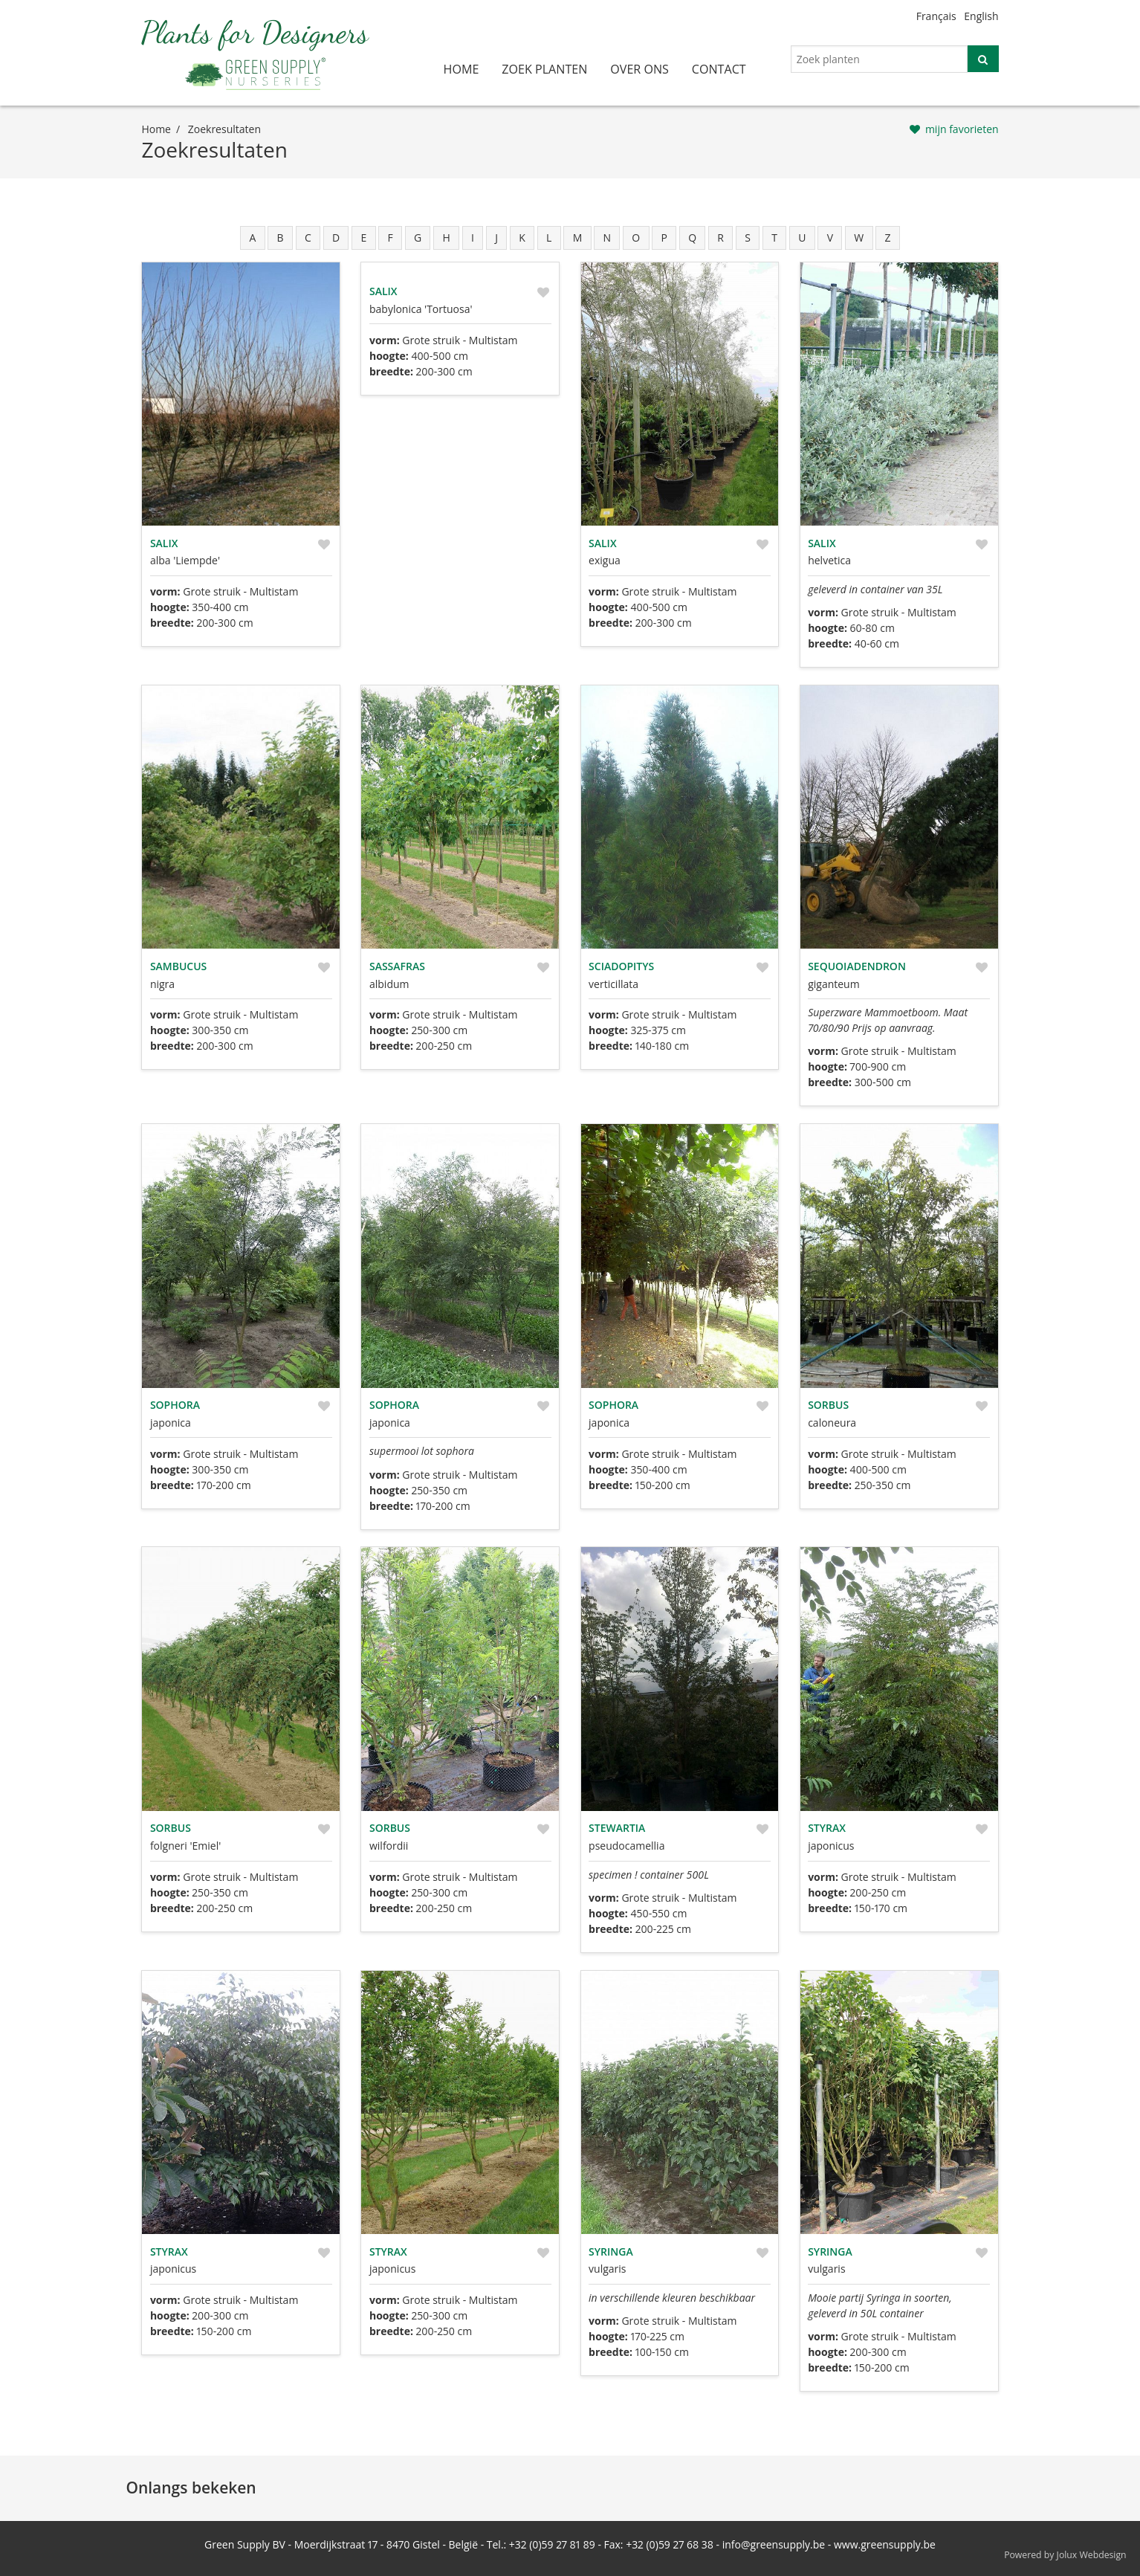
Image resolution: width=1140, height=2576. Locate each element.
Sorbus (828, 1405)
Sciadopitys (621, 966)
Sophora (175, 1405)
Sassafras (397, 966)
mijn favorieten (962, 129)
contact (719, 69)
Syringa (611, 2251)
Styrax (827, 1828)
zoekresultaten (224, 129)
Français (936, 16)
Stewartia (617, 1828)
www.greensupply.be (885, 2544)
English (981, 16)
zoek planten (544, 69)
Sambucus (178, 966)
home (461, 69)
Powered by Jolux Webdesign (1065, 2554)
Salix (164, 543)
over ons (639, 69)
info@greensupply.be (773, 2544)
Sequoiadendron (857, 966)
